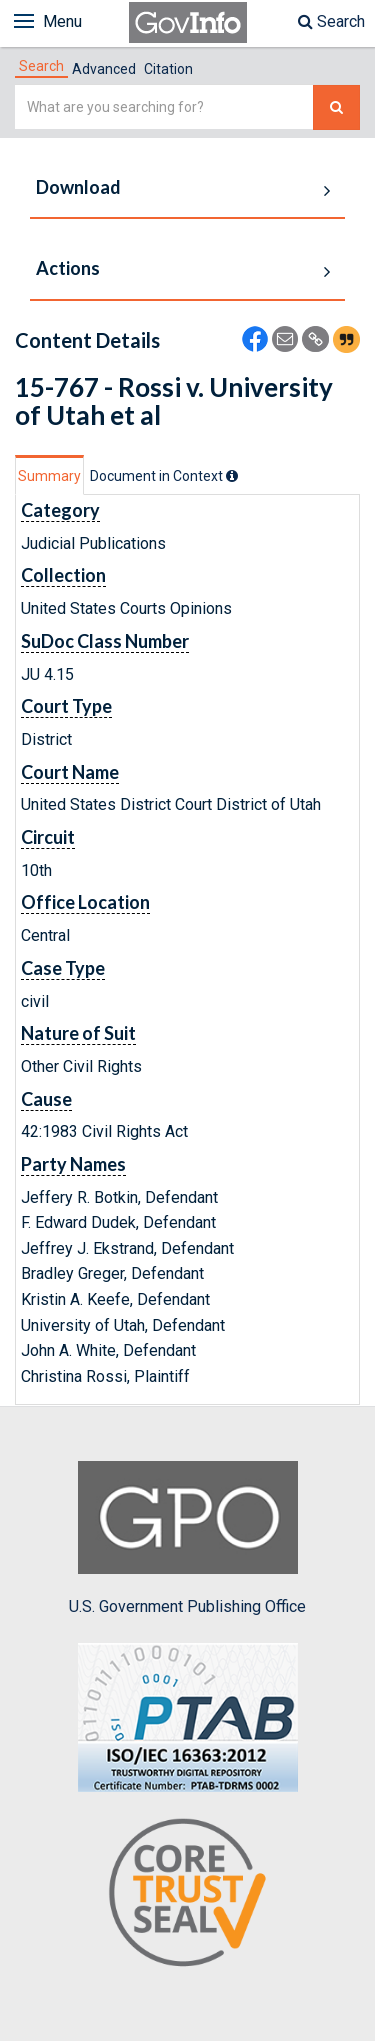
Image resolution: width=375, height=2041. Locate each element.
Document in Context (164, 476)
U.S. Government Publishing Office (187, 1538)
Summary (49, 476)
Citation (168, 69)
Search (331, 21)
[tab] (41, 66)
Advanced (104, 69)
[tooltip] (232, 476)
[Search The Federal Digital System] (336, 107)
